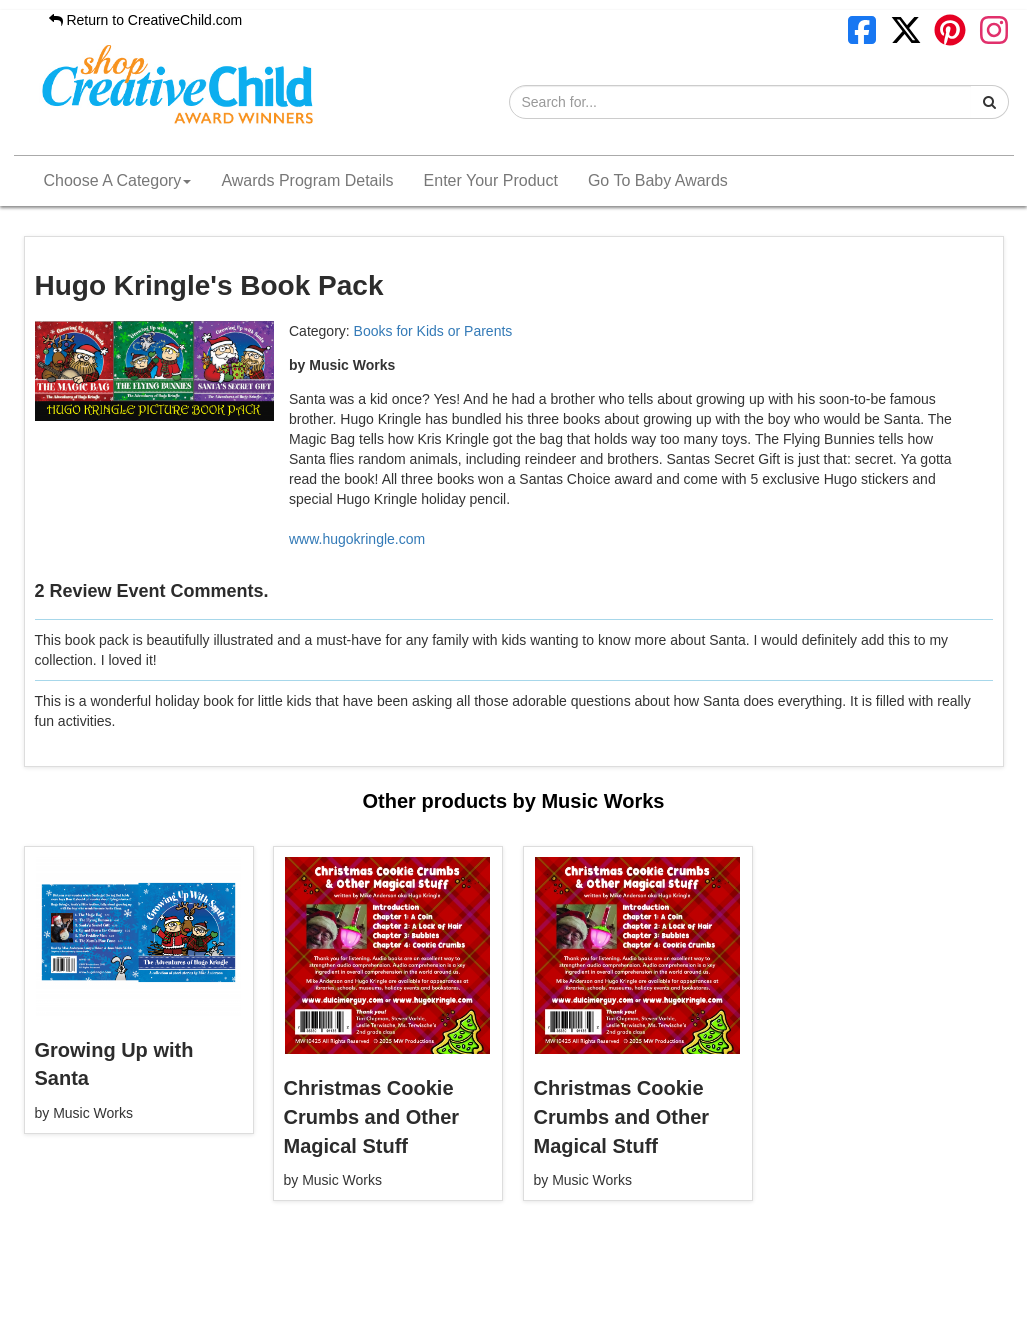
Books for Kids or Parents (433, 331)
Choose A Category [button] (118, 180)
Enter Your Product (491, 180)
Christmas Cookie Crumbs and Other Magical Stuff (372, 1116)
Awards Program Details (307, 180)
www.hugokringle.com (357, 539)
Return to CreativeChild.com (146, 20)
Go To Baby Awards (658, 180)
